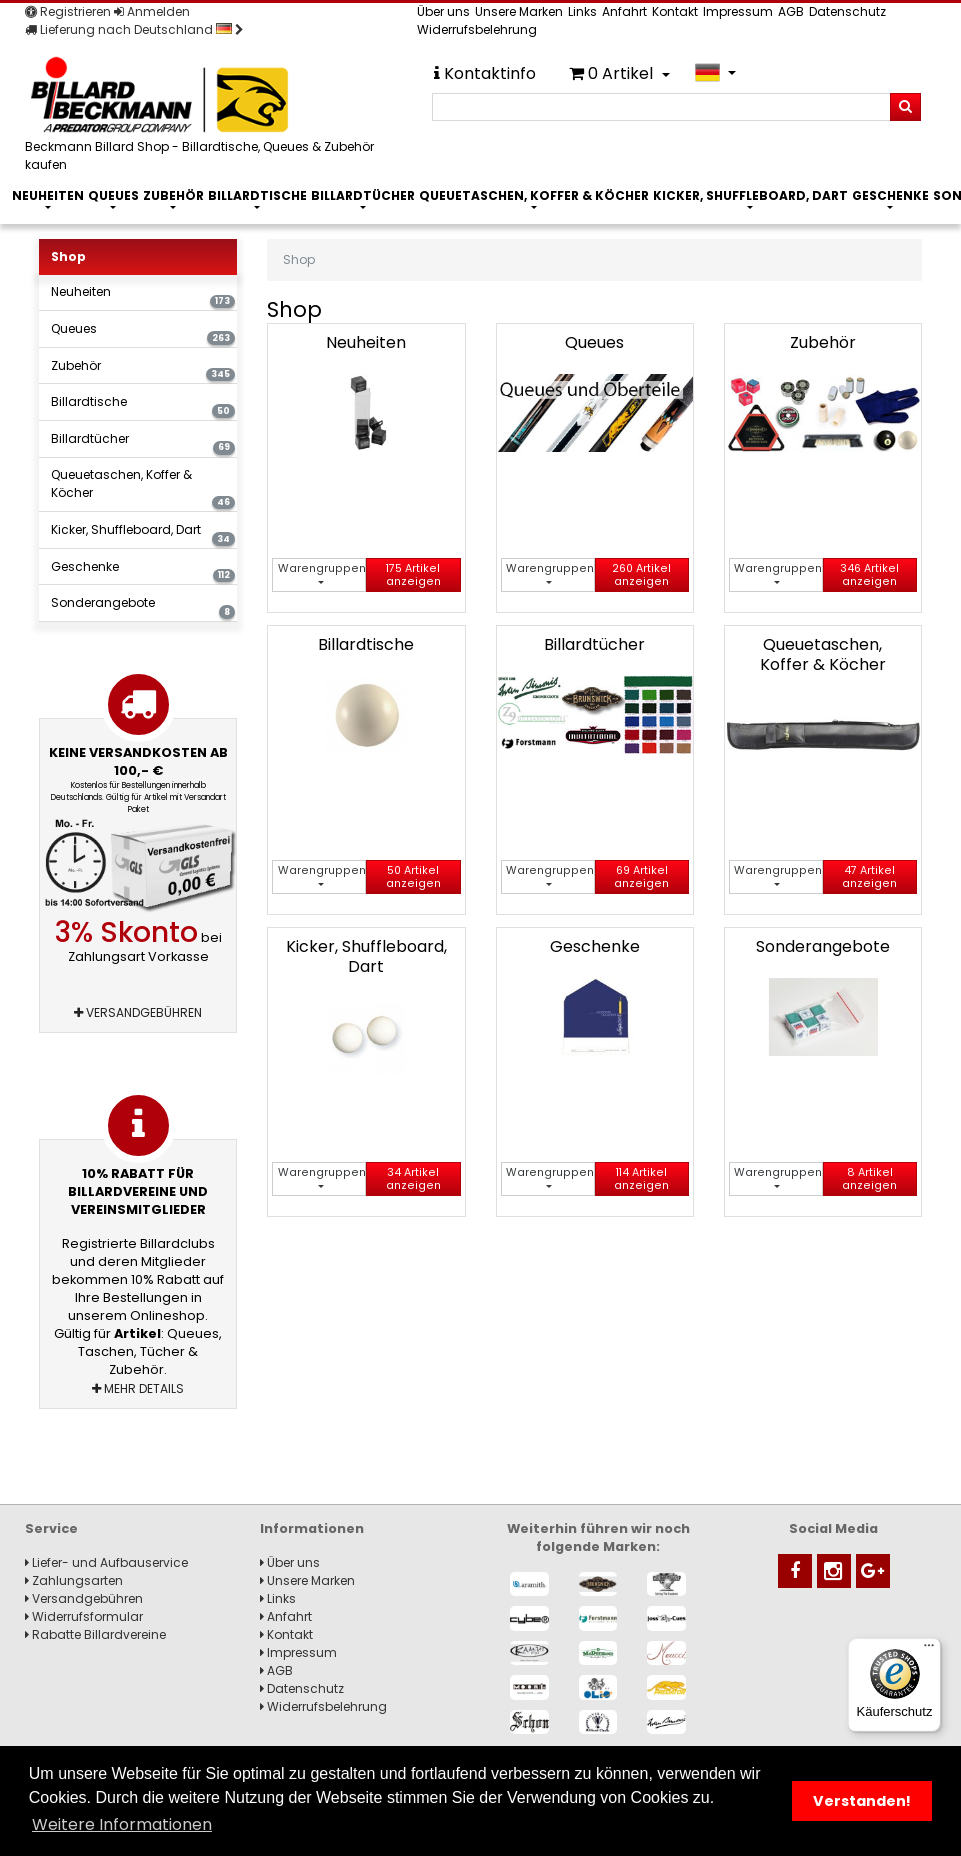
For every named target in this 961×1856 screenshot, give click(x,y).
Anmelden (152, 11)
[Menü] (929, 1650)
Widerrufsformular (84, 1616)
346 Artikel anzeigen (869, 575)
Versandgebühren (138, 1012)
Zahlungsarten (74, 1580)
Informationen (312, 1528)
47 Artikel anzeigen (869, 877)
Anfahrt (624, 11)
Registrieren (68, 11)
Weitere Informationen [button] (122, 1824)
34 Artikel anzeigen (413, 1179)
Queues (113, 195)
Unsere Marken (519, 11)
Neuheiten (48, 195)
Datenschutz (847, 11)
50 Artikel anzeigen (413, 877)
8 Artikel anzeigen (869, 1179)
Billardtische (257, 195)
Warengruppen (322, 568)
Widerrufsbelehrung (477, 29)
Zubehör (173, 195)
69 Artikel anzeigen (641, 877)
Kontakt (675, 11)
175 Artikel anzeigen (413, 575)
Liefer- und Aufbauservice (106, 1562)
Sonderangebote (143, 606)
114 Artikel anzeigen (641, 1179)
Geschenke (890, 195)
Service (51, 1528)
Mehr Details (138, 1388)
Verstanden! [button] (862, 1801)
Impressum (738, 11)
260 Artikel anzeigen (641, 575)
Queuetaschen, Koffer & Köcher (534, 195)
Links (582, 11)
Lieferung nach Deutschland (134, 29)
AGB (791, 11)
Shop (68, 256)
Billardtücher (363, 195)
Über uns (443, 11)
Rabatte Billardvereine (95, 1634)
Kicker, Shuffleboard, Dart (750, 195)
